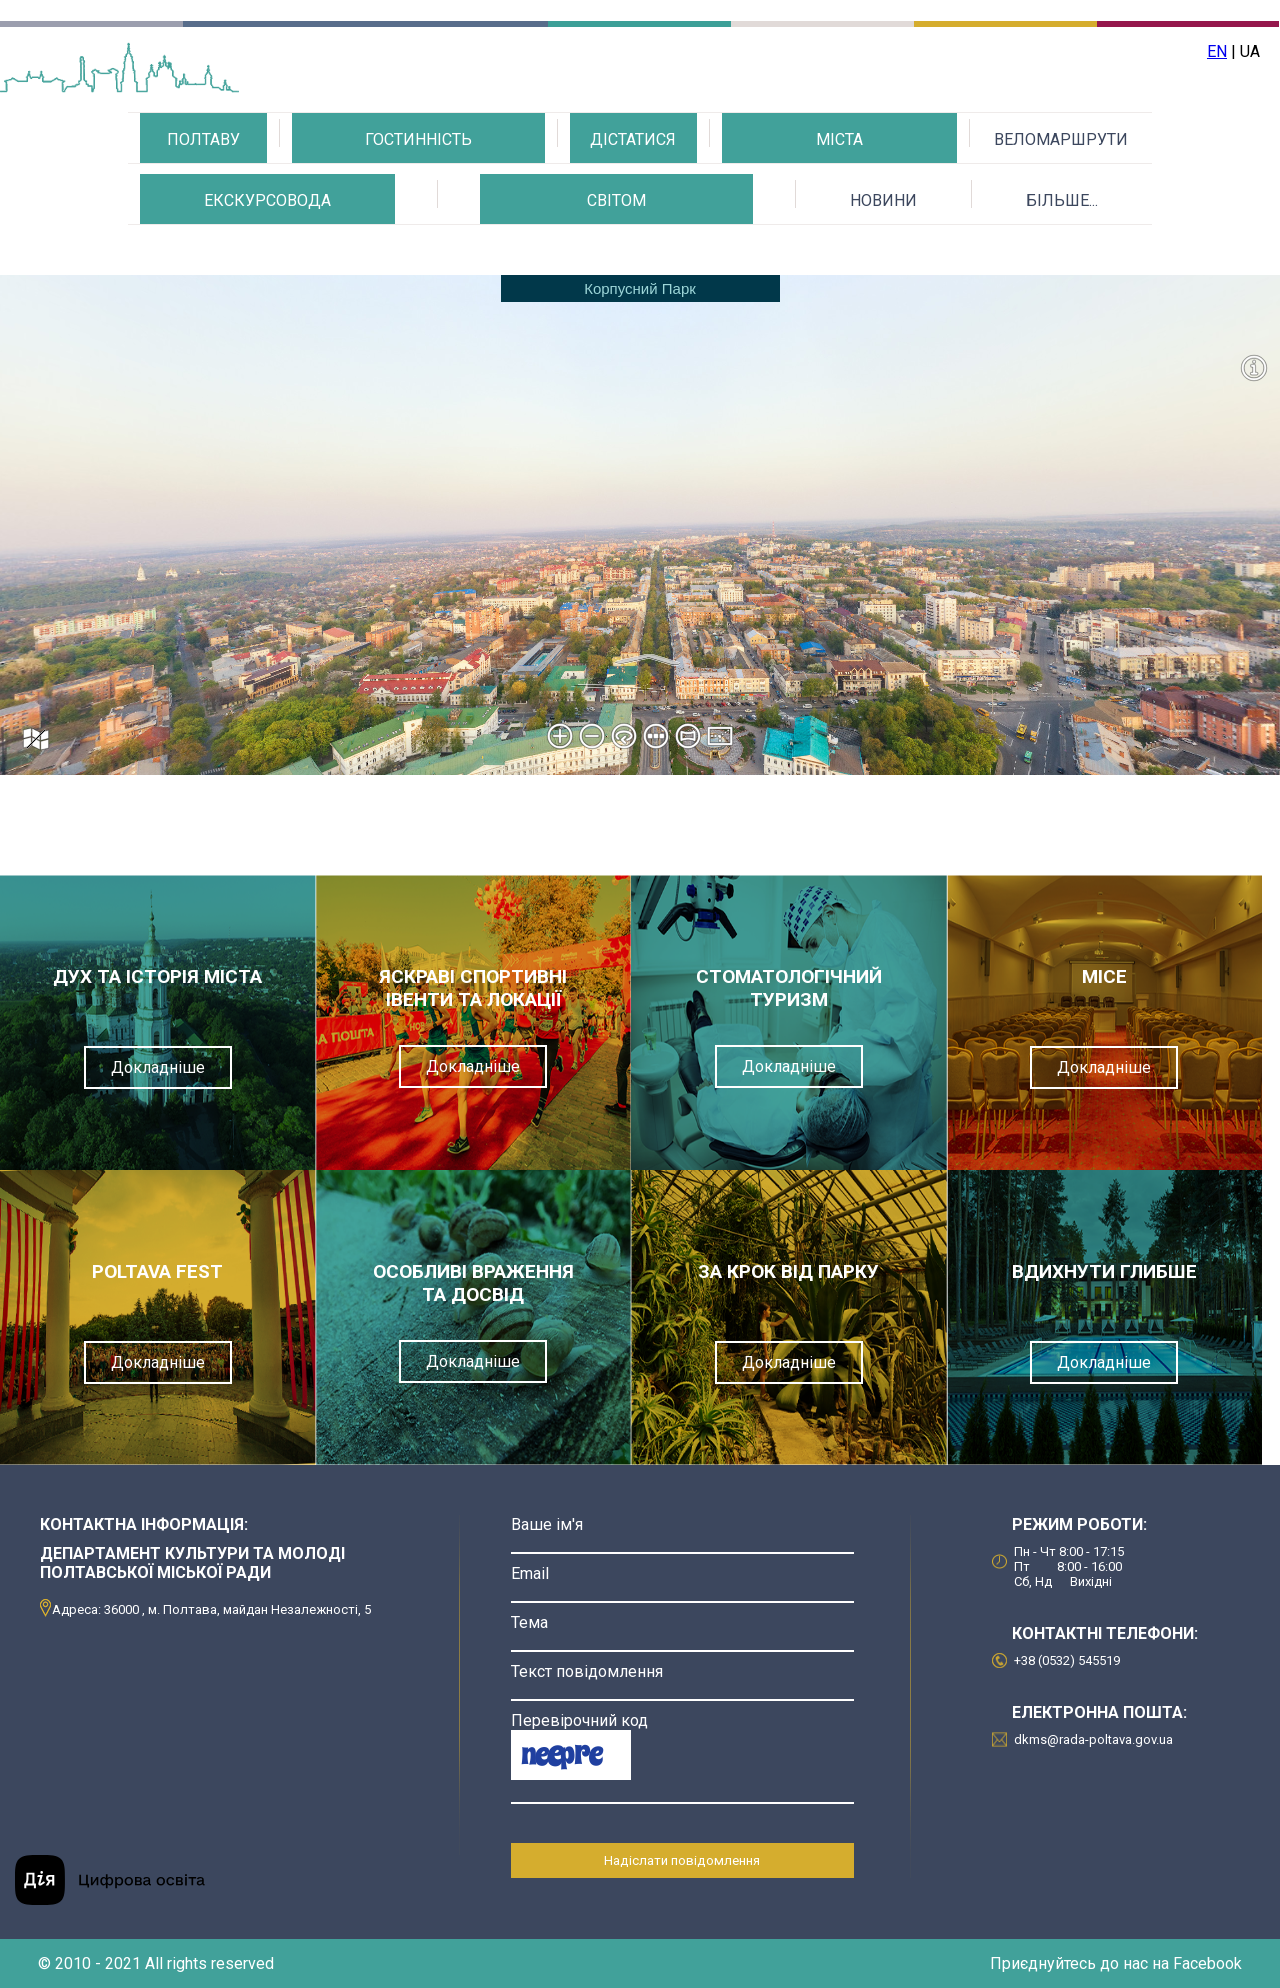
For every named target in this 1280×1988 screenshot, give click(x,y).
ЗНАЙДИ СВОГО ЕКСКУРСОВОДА (268, 253)
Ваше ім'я (547, 1524)
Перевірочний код (579, 1720)
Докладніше (158, 1067)
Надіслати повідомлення (682, 1860)
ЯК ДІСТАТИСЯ (633, 192)
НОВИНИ (883, 200)
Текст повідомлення (587, 1671)
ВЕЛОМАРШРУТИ (1061, 139)
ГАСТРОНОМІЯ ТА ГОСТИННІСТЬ (418, 192)
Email (530, 1573)
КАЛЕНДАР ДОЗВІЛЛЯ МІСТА (839, 192)
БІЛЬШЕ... (1062, 200)
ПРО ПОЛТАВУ (203, 192)
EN (1217, 51)
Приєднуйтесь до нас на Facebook (1116, 1963)
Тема (529, 1622)
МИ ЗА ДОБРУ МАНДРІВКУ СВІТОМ (616, 253)
